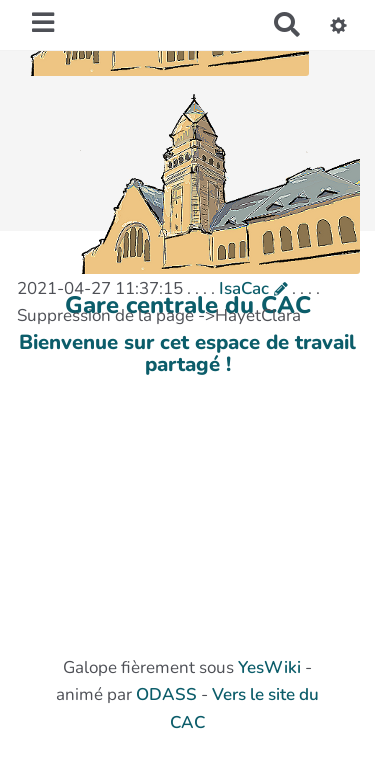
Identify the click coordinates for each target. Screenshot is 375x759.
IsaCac (244, 288)
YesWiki (269, 667)
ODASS (166, 694)
